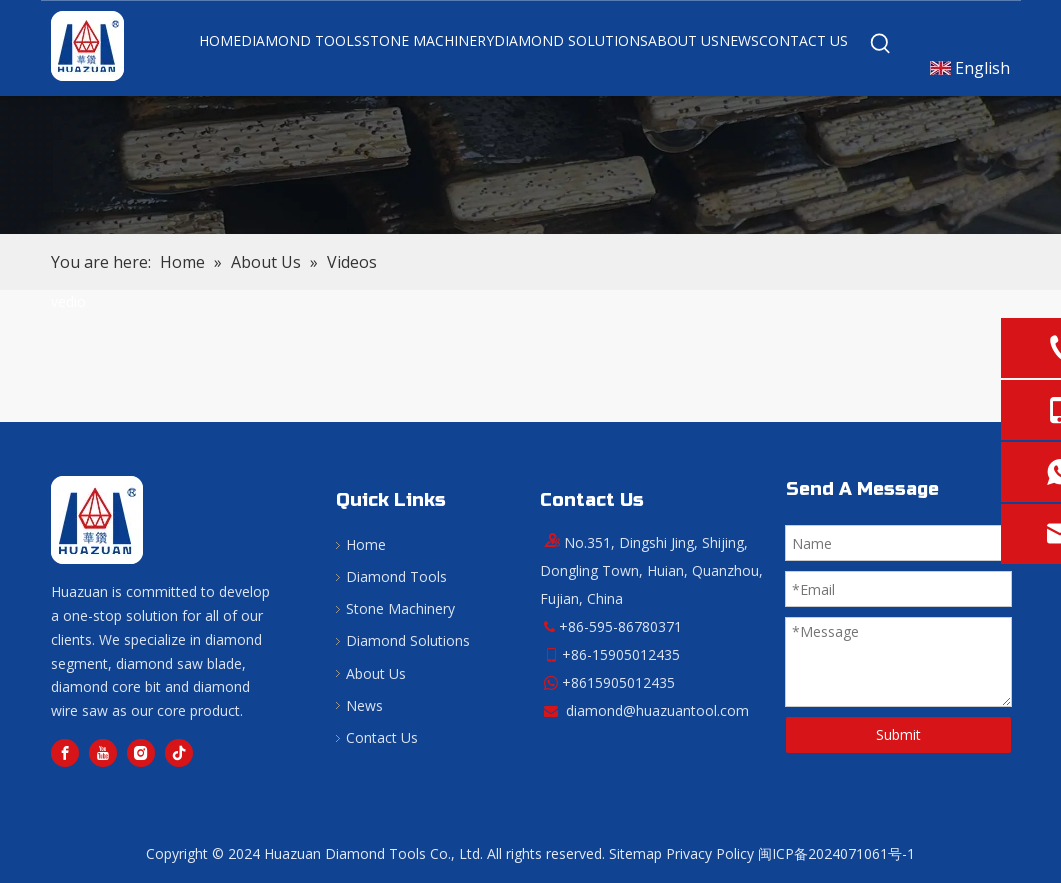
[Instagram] (141, 753)
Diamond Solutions (408, 640)
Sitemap (635, 853)
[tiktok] (179, 753)
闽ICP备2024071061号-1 (836, 853)
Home (366, 544)
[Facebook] (65, 753)
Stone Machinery (400, 608)
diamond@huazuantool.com (657, 710)
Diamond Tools (396, 576)
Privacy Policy (710, 853)
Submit (898, 734)
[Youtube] (103, 753)
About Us (376, 673)
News (364, 705)
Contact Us (382, 737)
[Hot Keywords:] (881, 44)
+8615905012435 (618, 682)
